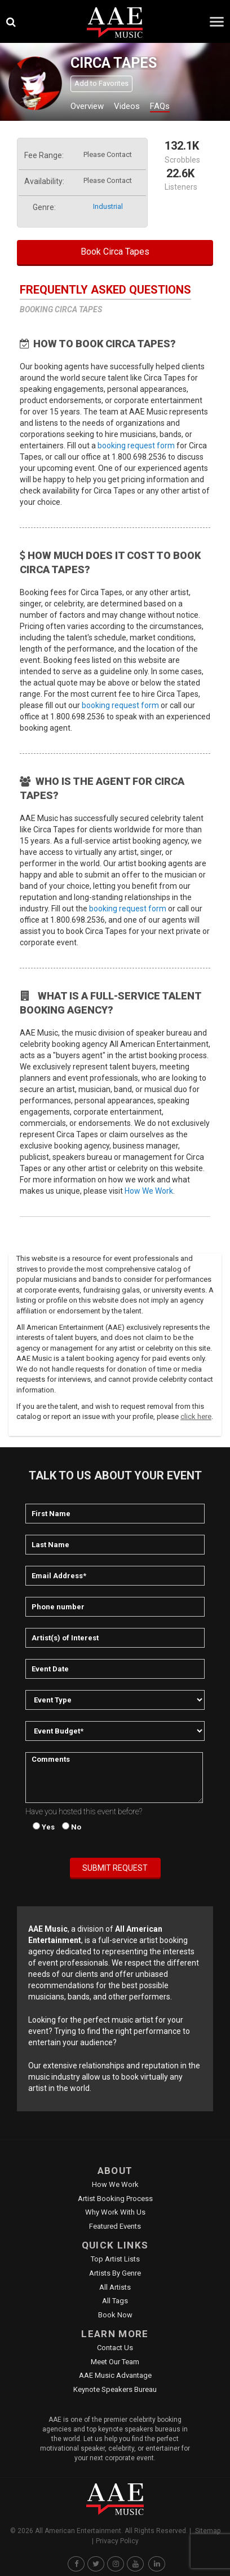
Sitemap (207, 2531)
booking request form (136, 445)
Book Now (115, 2315)
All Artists (115, 2287)
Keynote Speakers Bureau (115, 2389)
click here (195, 1416)
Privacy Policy (117, 2541)
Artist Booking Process (115, 2198)
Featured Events (115, 2226)
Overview (87, 106)
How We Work (149, 1190)
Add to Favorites (101, 83)
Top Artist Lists (115, 2259)
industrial (108, 206)
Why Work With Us (115, 2212)
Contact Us (115, 2347)
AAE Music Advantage (115, 2375)
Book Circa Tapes (115, 251)
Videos (127, 106)
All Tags (115, 2300)
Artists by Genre (115, 2273)
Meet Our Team (115, 2361)
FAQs (160, 106)
